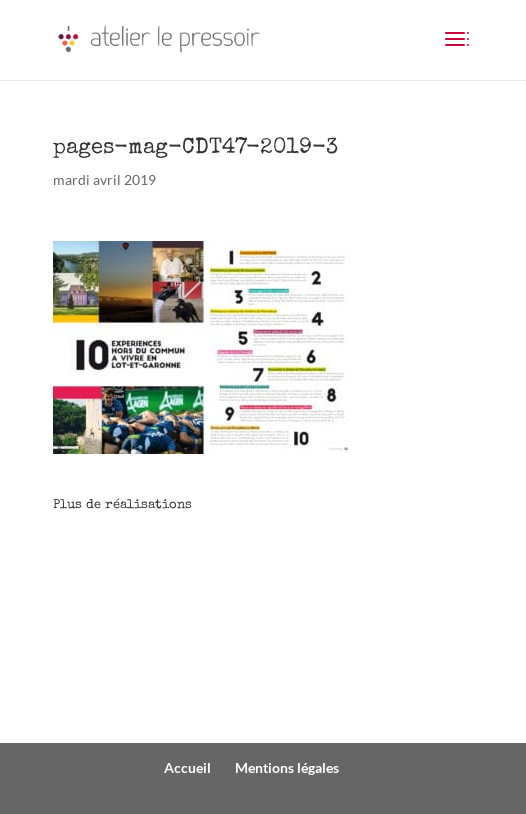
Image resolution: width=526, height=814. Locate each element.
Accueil (187, 767)
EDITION (102, 670)
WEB (87, 596)
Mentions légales (287, 767)
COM (89, 559)
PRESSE (97, 633)
